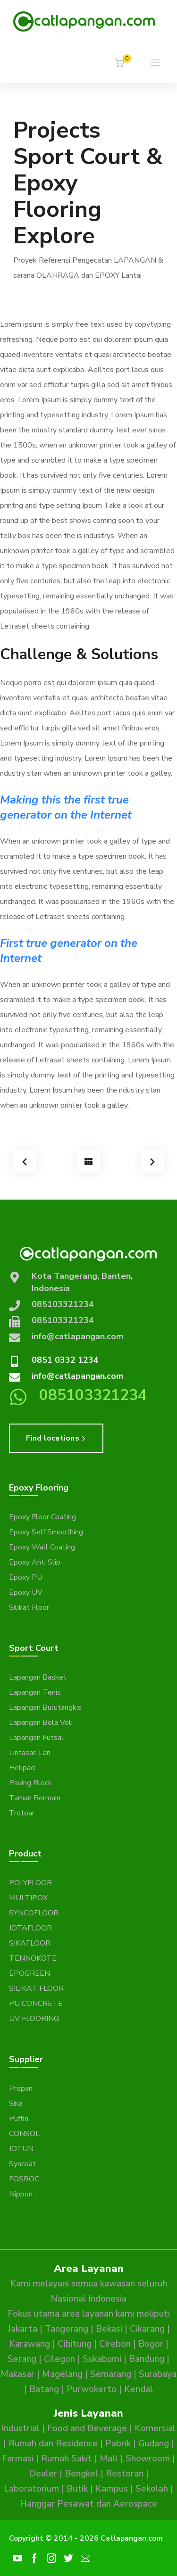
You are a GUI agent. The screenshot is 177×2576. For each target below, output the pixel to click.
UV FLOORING (34, 2018)
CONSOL (24, 2134)
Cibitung (75, 2344)
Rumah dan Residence (53, 2443)
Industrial (20, 2428)
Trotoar (21, 1813)
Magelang (62, 2374)
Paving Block (30, 1783)
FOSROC (24, 2179)
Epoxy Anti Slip (34, 1562)
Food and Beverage (87, 2428)
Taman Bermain (34, 1798)
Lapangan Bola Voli (41, 1722)
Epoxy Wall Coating (42, 1547)
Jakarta (22, 2329)
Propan (21, 2088)
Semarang (110, 2374)
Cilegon (59, 2359)
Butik (77, 2489)
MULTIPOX (28, 1898)
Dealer (43, 2474)
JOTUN (21, 2149)
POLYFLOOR (30, 1883)
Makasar (17, 2374)
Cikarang (147, 2329)
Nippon (21, 2194)
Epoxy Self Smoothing (46, 1532)
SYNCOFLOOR (34, 1913)
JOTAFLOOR (30, 1928)
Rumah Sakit (66, 2458)
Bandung (146, 2359)
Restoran (124, 2474)
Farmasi (18, 2458)
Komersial (155, 2428)
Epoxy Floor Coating (42, 1517)
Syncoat (22, 2164)
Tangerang (66, 2329)
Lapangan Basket (38, 1677)
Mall (109, 2458)
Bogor (150, 2344)
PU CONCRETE (36, 2003)
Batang (44, 2389)
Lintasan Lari (30, 1753)
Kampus (111, 2489)
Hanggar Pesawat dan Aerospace (88, 2504)
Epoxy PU (25, 1577)
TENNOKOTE (33, 1958)
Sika (16, 2103)
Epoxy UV (25, 1592)
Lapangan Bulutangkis (45, 1707)
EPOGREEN (29, 1973)
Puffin (18, 2118)
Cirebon (115, 2344)
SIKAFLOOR (30, 1943)
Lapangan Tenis (35, 1692)
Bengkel (81, 2474)
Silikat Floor (29, 1607)
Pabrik (118, 2443)
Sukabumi (102, 2359)
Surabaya (158, 2374)
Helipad (22, 1768)
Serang (22, 2359)
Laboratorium (31, 2489)
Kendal (138, 2389)
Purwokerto (92, 2389)
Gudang (153, 2443)
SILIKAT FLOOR (36, 1988)
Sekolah (151, 2489)
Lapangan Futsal (36, 1737)
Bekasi (109, 2329)
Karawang (29, 2344)
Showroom (148, 2458)
